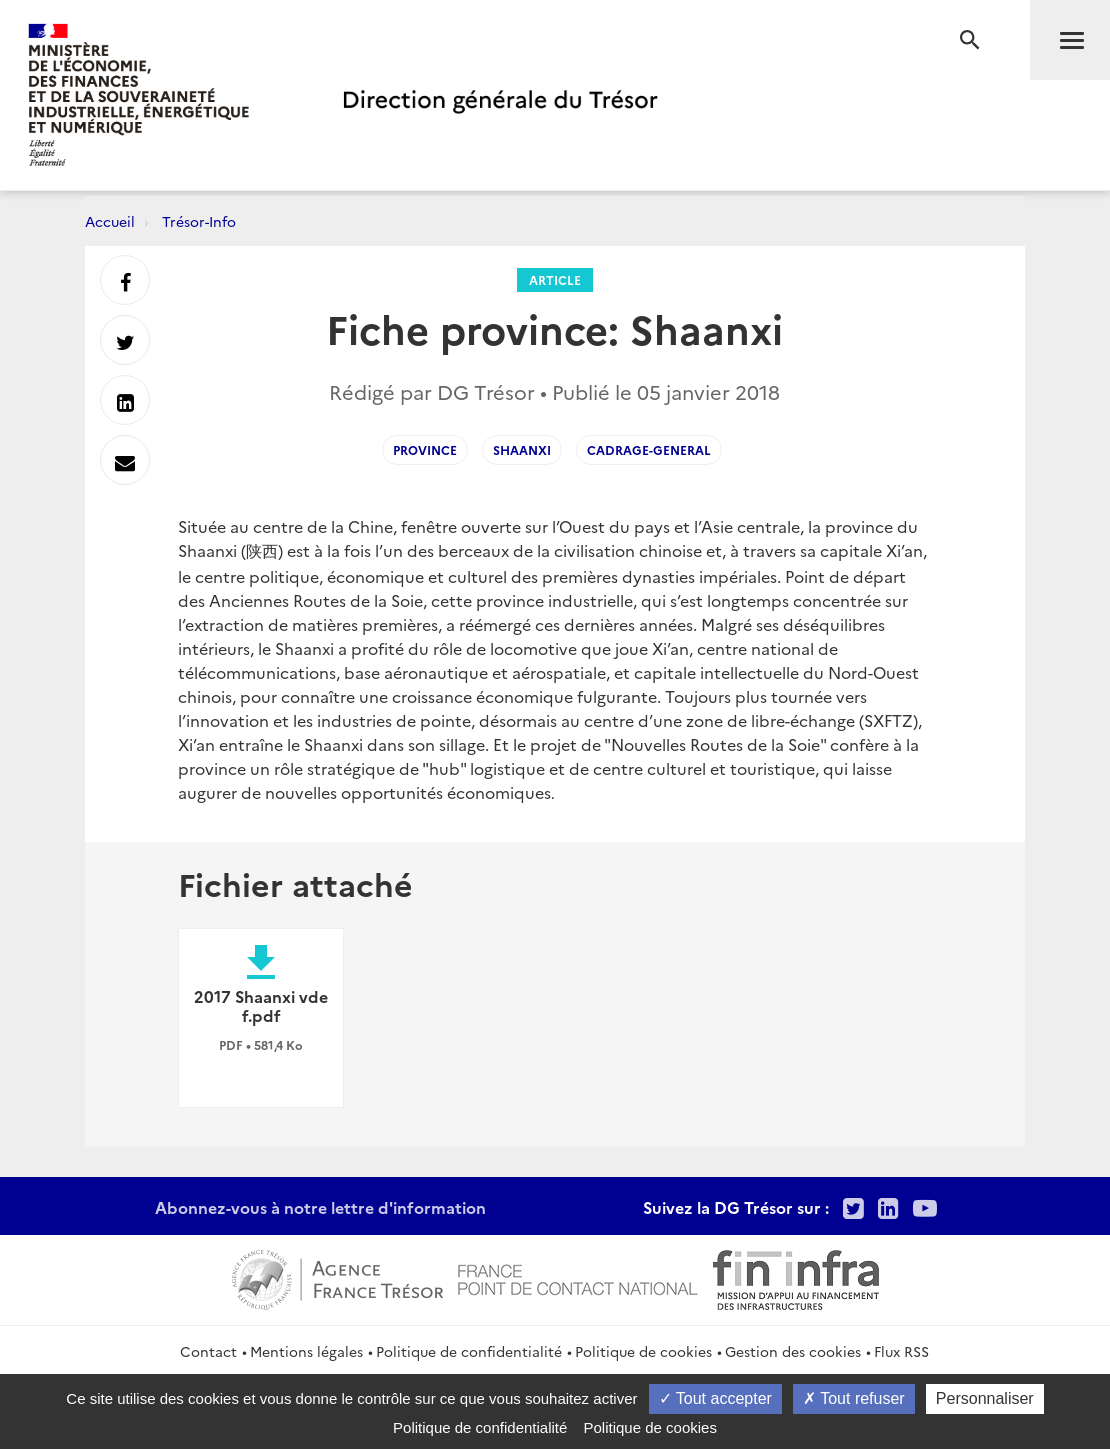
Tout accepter (715, 1398)
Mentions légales (306, 1351)
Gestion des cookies (793, 1351)
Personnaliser (985, 1398)
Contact (208, 1351)
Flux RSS (901, 1351)
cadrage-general (649, 449)
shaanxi (522, 449)
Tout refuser (854, 1398)
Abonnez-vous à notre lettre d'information (320, 1207)
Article (555, 279)
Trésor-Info (199, 221)
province (425, 449)
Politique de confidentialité (469, 1351)
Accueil (110, 221)
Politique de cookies (643, 1351)
